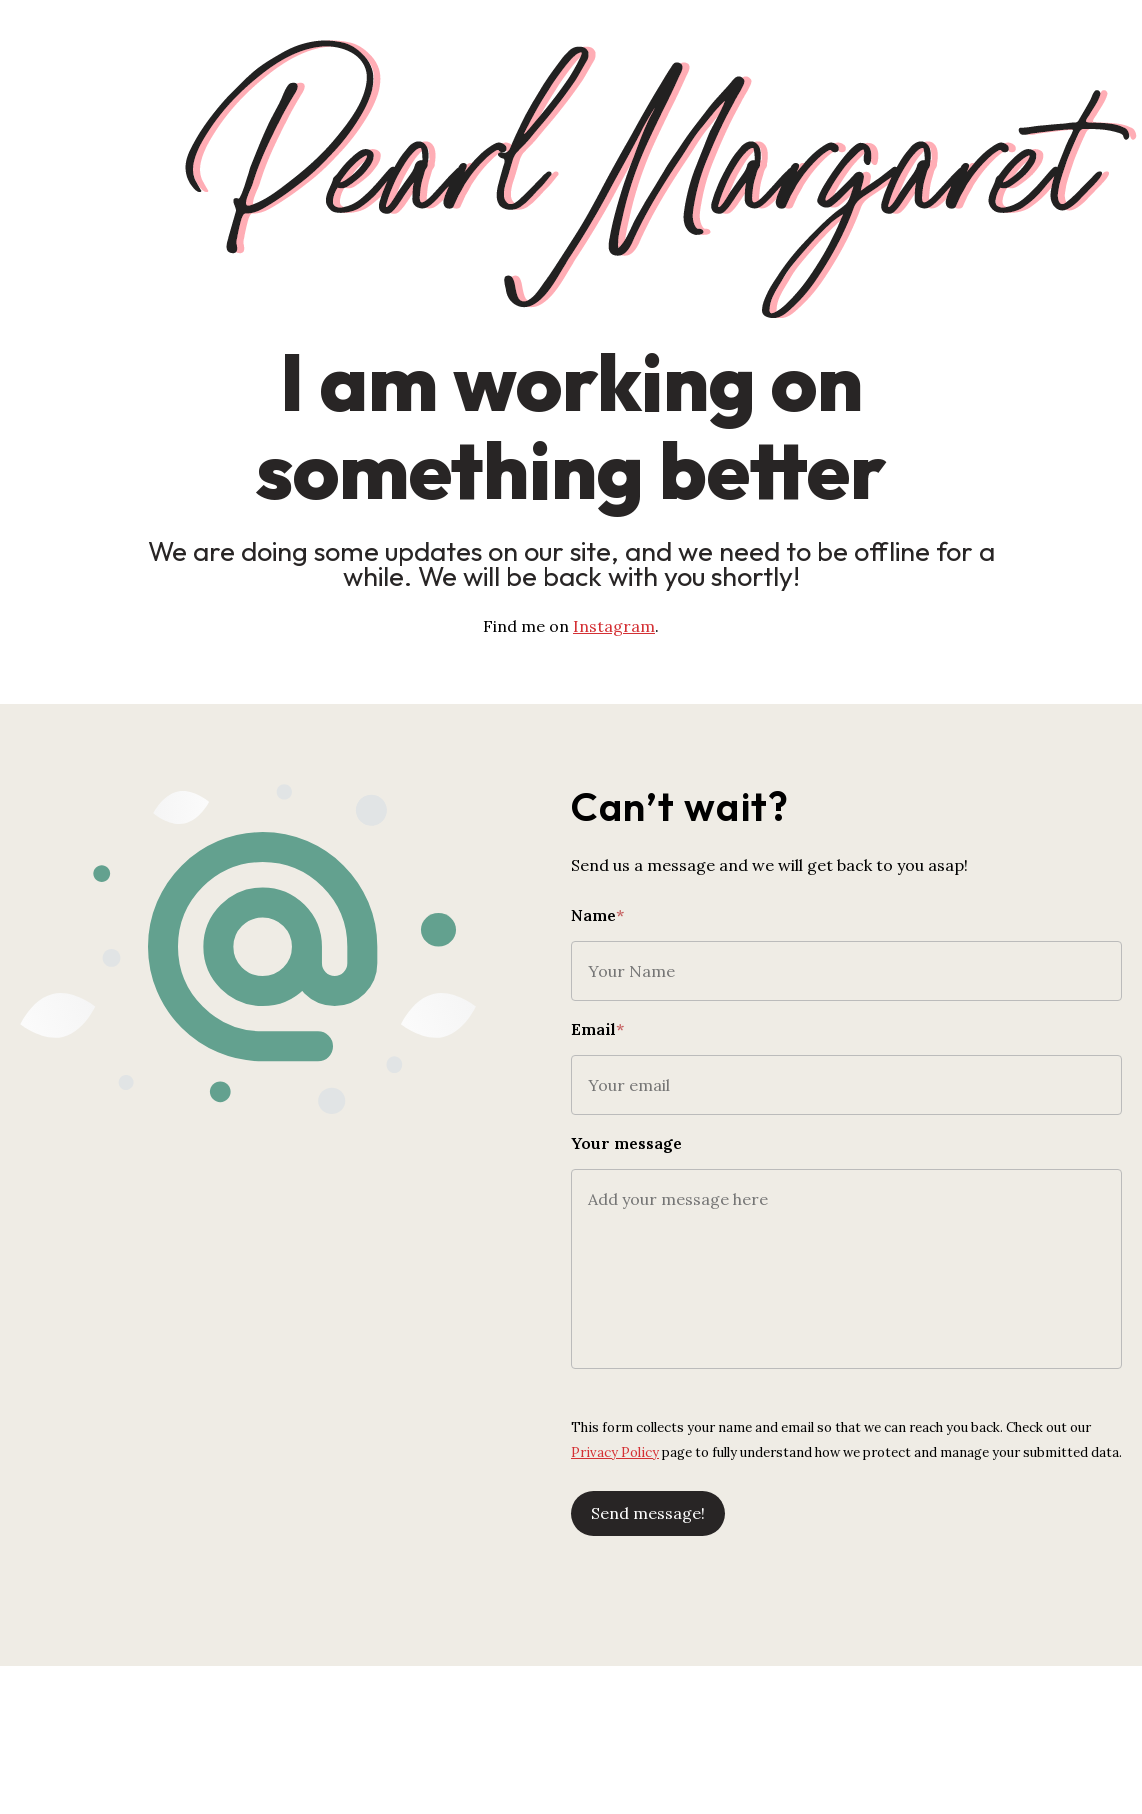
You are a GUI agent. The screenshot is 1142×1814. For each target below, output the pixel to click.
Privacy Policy (615, 1452)
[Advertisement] (571, 1724)
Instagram (614, 626)
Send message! (648, 1513)
